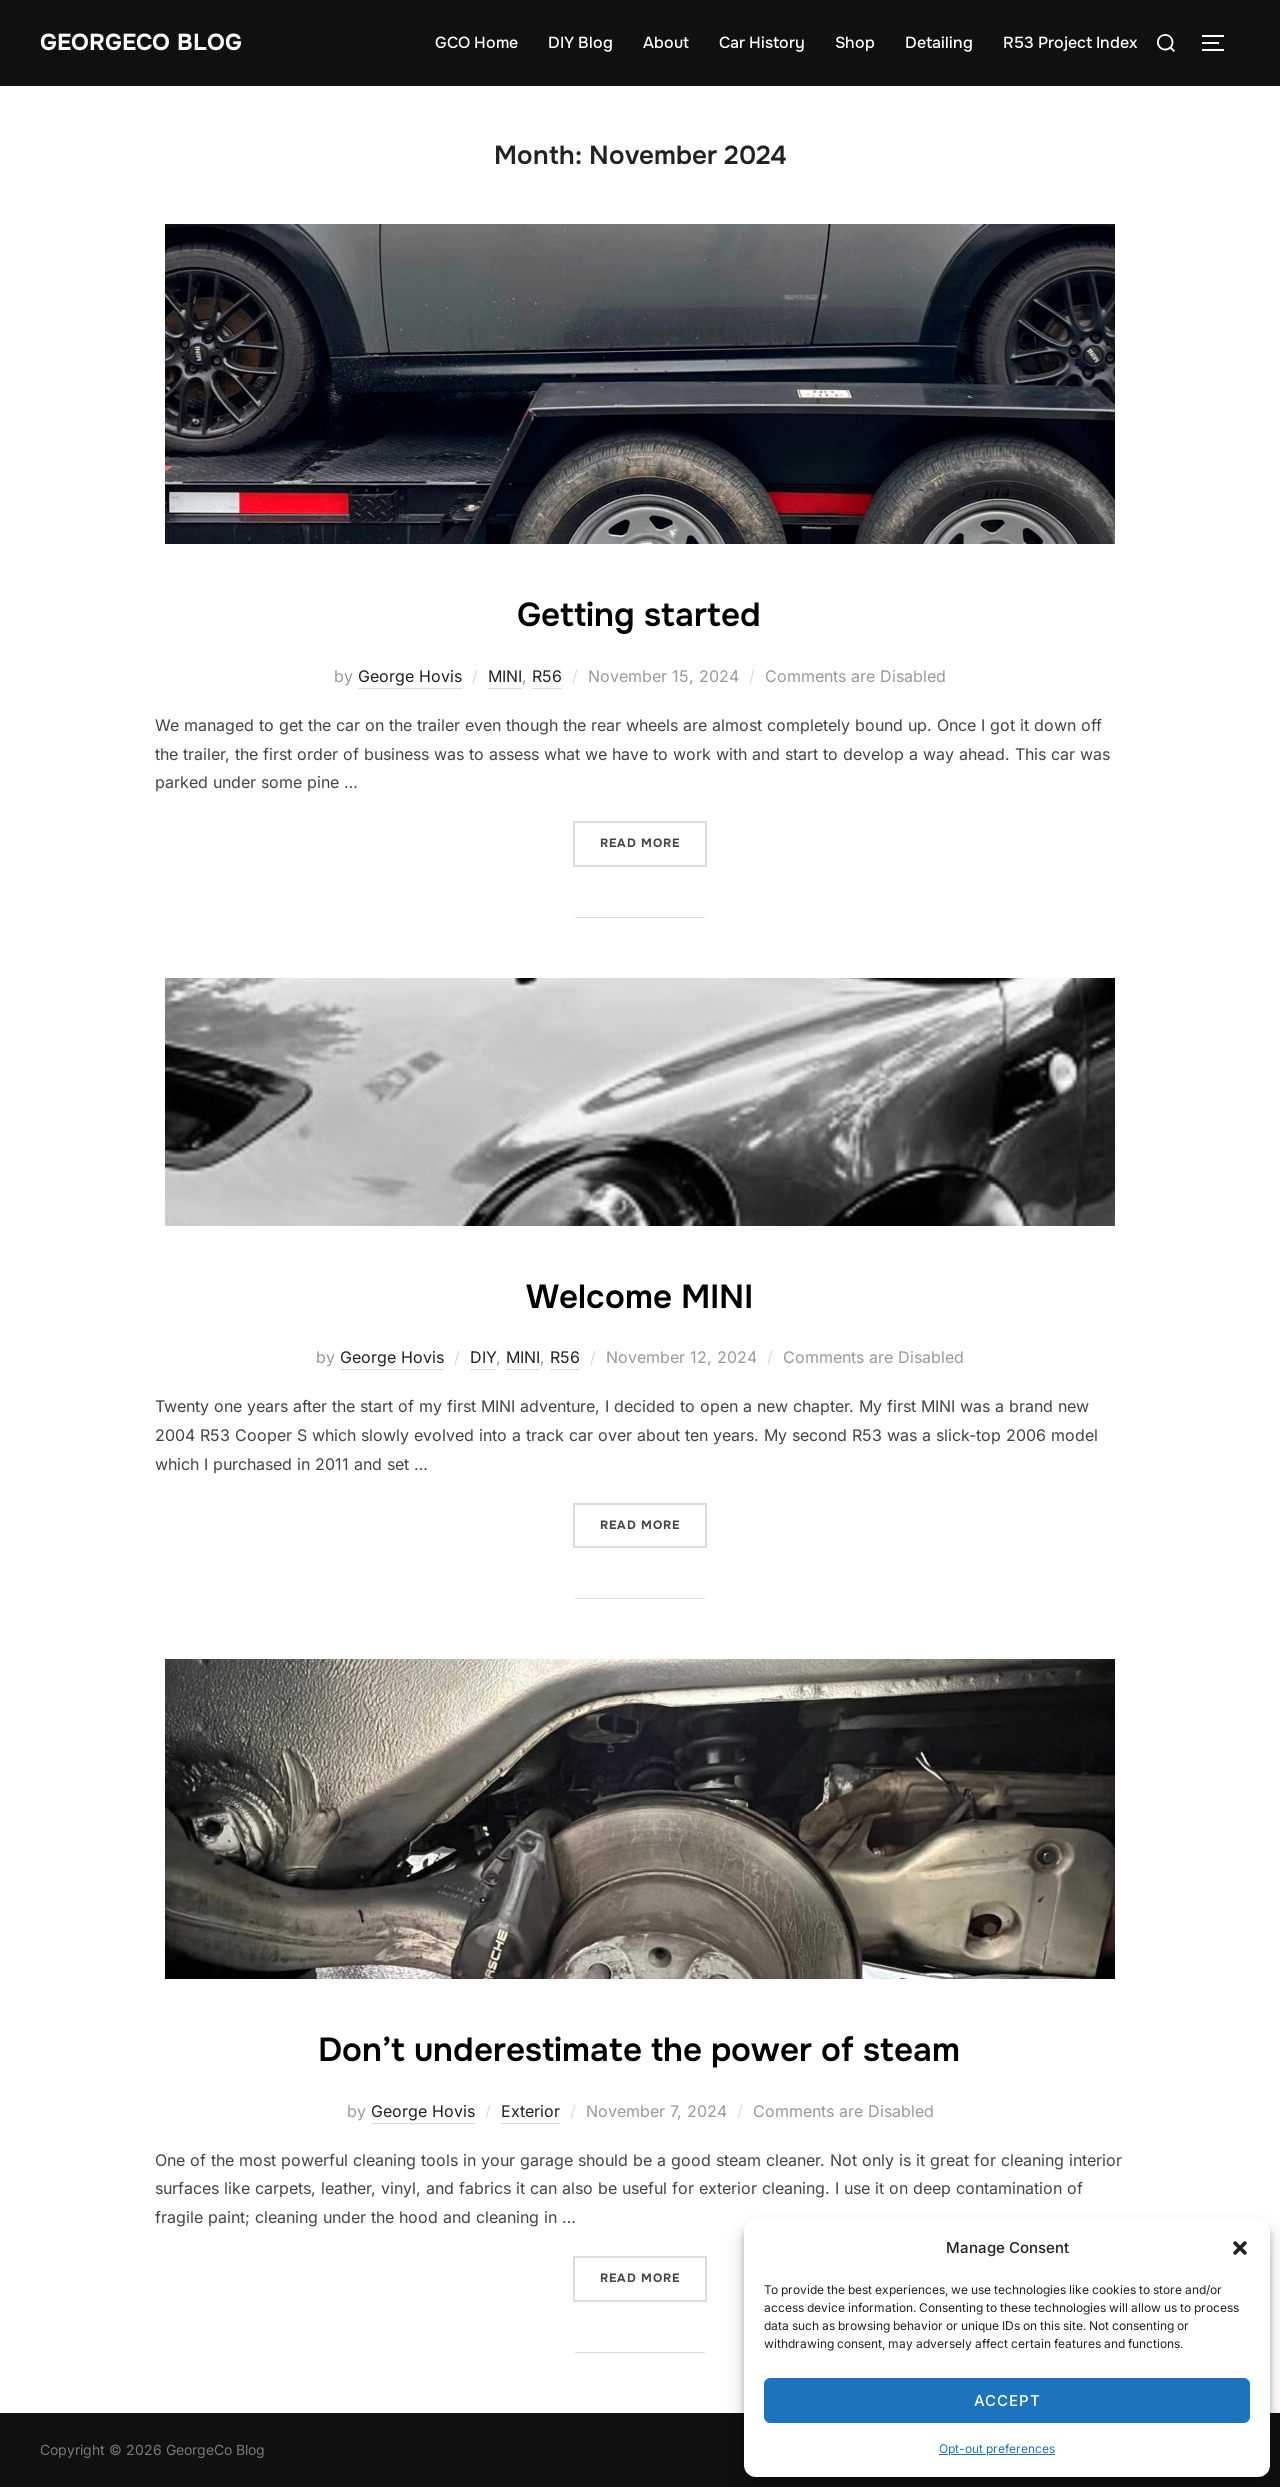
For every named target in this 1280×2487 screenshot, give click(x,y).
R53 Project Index (1070, 42)
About (666, 42)
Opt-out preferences (997, 2448)
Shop (855, 42)
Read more (653, 841)
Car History (762, 42)
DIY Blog (580, 42)
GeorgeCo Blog (153, 42)
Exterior (530, 2111)
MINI (505, 676)
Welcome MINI (639, 1294)
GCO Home (476, 42)
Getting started (639, 612)
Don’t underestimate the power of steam (639, 2047)
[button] (1240, 2248)
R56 (547, 676)
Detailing (939, 42)
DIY (483, 1357)
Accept (1007, 2400)
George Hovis (410, 676)
